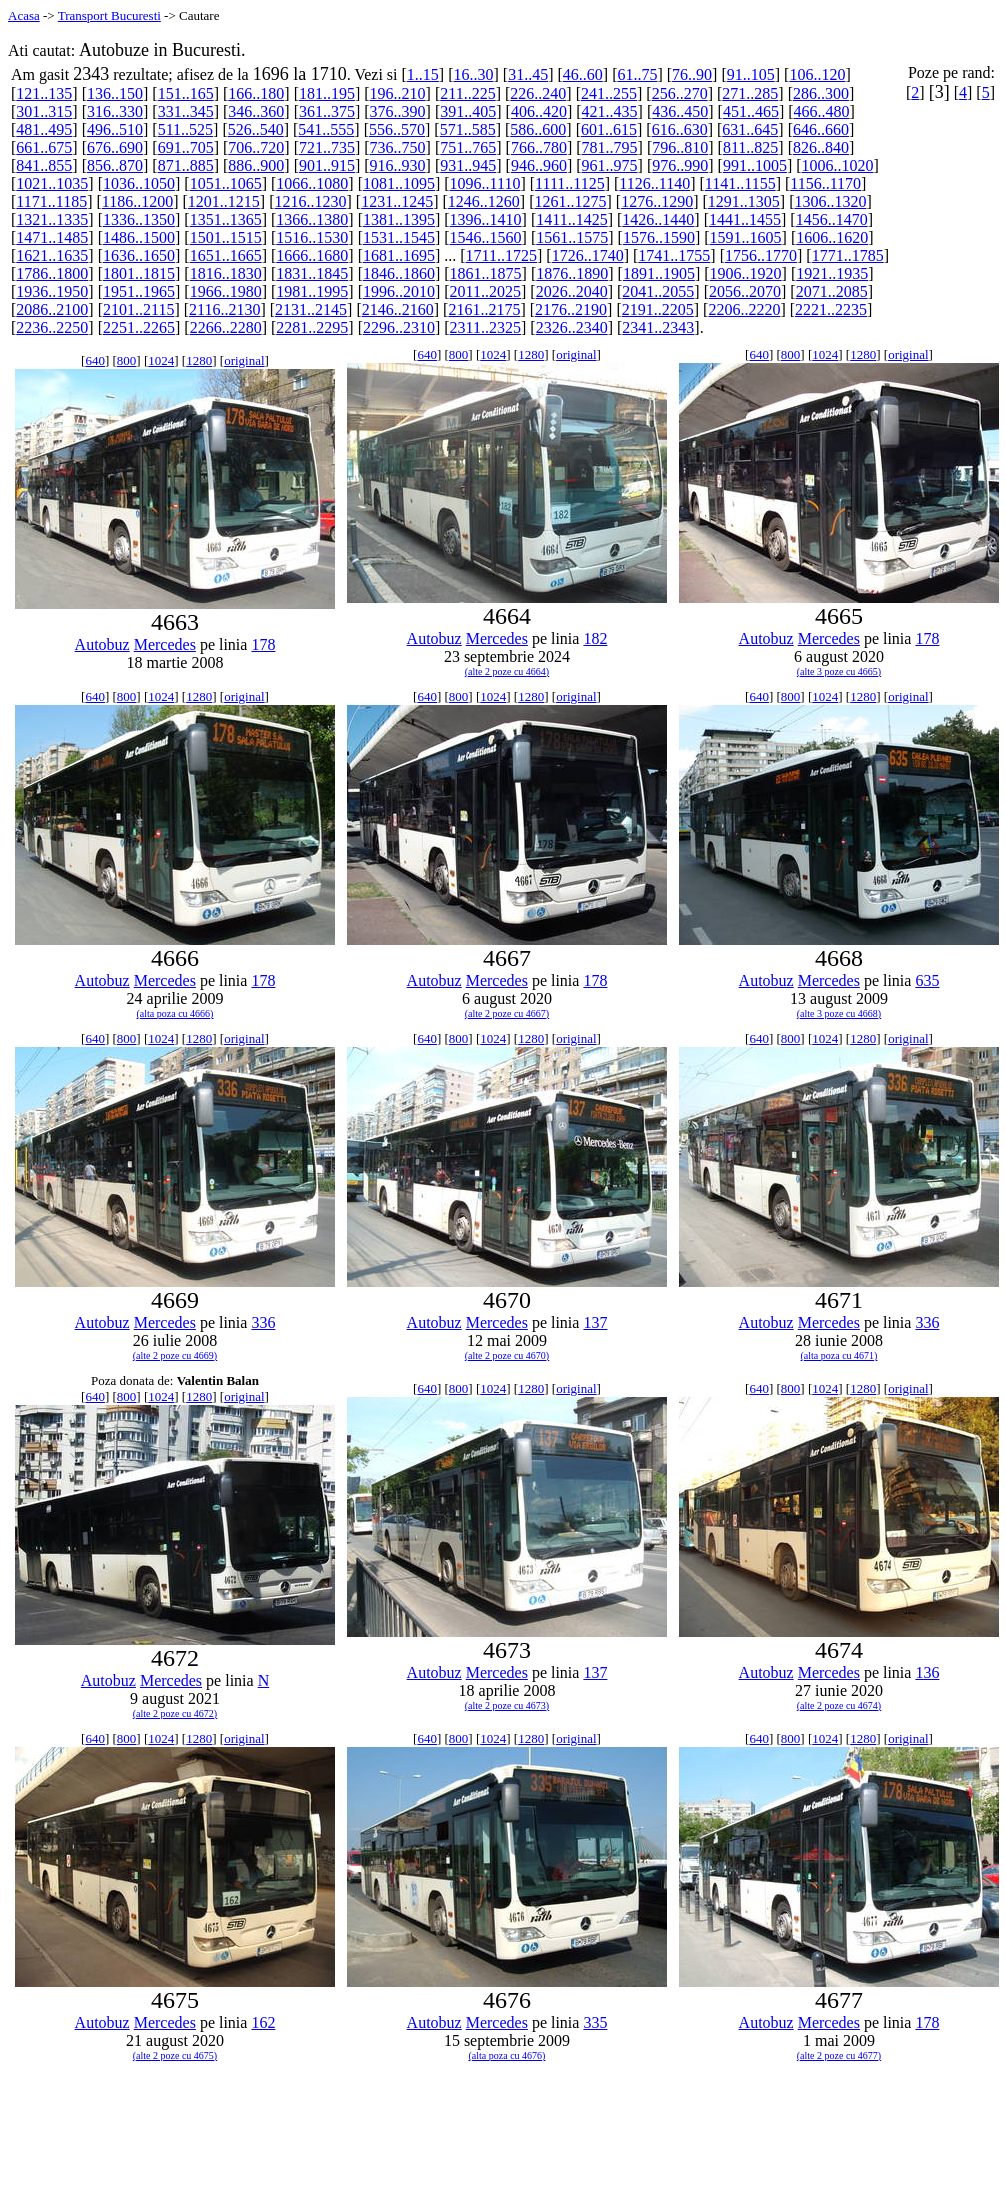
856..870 (115, 165)
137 (595, 1322)
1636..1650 (139, 255)
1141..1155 (740, 183)
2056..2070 (745, 291)
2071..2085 (832, 291)
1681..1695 (399, 255)
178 (263, 644)
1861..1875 (486, 273)
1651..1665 (226, 255)
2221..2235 (831, 309)
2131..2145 (311, 309)
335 (595, 2022)
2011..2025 (485, 291)
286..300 (821, 93)
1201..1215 (224, 201)
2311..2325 (485, 327)
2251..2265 (139, 327)
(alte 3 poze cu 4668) (839, 1013)
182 (595, 638)
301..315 (44, 111)
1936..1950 (52, 291)
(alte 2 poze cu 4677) (839, 2055)
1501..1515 (226, 237)
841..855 (44, 165)
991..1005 (755, 165)
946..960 (539, 165)
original (244, 360)
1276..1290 (657, 201)
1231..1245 (397, 201)
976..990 (680, 165)
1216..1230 (311, 201)
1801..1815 (139, 273)
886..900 (256, 165)
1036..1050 (139, 183)
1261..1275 (570, 201)
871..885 (186, 165)
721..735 (327, 147)
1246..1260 (484, 201)
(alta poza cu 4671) (839, 1355)
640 (95, 360)
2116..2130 (224, 309)
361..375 (327, 111)
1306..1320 (830, 201)
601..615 (609, 129)
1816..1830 (226, 273)
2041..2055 (658, 291)
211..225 (467, 93)
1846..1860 (399, 273)
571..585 (468, 129)
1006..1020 (838, 165)
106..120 (817, 74)
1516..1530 (312, 237)
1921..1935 (832, 273)
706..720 (256, 147)
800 (127, 360)
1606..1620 (832, 237)
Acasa (24, 15)
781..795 (610, 147)
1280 (199, 360)
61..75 (637, 74)
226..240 (538, 93)
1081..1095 (399, 183)
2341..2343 (658, 327)
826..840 (821, 147)
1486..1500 (139, 237)
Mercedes (165, 644)
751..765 (468, 147)
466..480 (822, 111)
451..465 (751, 111)
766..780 (539, 147)
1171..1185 (51, 201)
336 (263, 1322)
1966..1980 (226, 291)
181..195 (327, 93)
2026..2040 (572, 291)
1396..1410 (486, 219)
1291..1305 (744, 201)
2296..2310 (399, 327)
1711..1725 (501, 255)
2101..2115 (138, 309)
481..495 (44, 129)
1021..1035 (52, 183)
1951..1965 (139, 291)
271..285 (750, 93)
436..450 (680, 111)
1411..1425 (571, 219)
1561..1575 (572, 237)
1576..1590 (659, 237)
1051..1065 (226, 183)
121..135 (44, 93)
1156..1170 (825, 183)
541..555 (326, 129)
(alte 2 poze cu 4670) (507, 1355)
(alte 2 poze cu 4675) (175, 2055)
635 (927, 980)
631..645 (750, 129)
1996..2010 (399, 291)
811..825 (750, 147)
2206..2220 (744, 309)
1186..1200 (137, 201)
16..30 (473, 74)
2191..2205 (658, 309)
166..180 (256, 93)
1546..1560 (486, 237)
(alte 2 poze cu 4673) (507, 1705)
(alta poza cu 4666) (175, 1013)
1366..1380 (312, 219)
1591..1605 (746, 237)
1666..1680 (312, 255)
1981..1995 (312, 291)
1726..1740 (588, 255)
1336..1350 (139, 219)
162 (263, 2022)
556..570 (397, 129)
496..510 (115, 129)
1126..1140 (654, 183)
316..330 (115, 111)
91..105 (751, 74)
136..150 (115, 93)
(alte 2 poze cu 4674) (839, 1705)
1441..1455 (745, 219)
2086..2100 (52, 309)
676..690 (115, 147)
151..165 (186, 93)
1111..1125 (570, 183)
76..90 (692, 74)
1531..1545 (399, 237)
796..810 (680, 147)
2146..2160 (398, 309)
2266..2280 (226, 327)
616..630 (680, 129)
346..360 (256, 111)
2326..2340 (572, 327)
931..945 (468, 165)
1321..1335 (52, 219)
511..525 (185, 129)
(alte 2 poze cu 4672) (175, 1713)
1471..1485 (52, 237)
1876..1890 (572, 273)
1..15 (423, 74)
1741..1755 (674, 255)
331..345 (186, 111)
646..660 (821, 129)
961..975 (610, 165)
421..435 (610, 111)
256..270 (680, 93)
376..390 (398, 111)
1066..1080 (312, 183)
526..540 (256, 129)
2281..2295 (312, 327)
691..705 (186, 147)
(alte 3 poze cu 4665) (839, 671)
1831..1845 (312, 273)
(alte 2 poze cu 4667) (507, 1013)
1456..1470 (832, 219)
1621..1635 (52, 255)
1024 (161, 360)
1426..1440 (658, 219)
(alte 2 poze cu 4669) (175, 1355)
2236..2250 (52, 327)
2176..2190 (571, 309)
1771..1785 (848, 255)
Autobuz (102, 644)
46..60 (583, 74)
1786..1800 (52, 273)
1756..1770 (761, 255)
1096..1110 (485, 183)
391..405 (468, 111)
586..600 (538, 129)
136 (927, 1672)
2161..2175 (484, 309)
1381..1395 (399, 219)
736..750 (398, 147)
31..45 (528, 74)
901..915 (327, 165)
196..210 (398, 93)
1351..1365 (226, 219)
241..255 (609, 93)
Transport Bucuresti (109, 15)
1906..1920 (746, 273)
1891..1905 (659, 273)
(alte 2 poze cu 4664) (507, 671)
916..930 (398, 165)
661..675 (44, 147)
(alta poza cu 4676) (507, 2055)
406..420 (539, 111)
